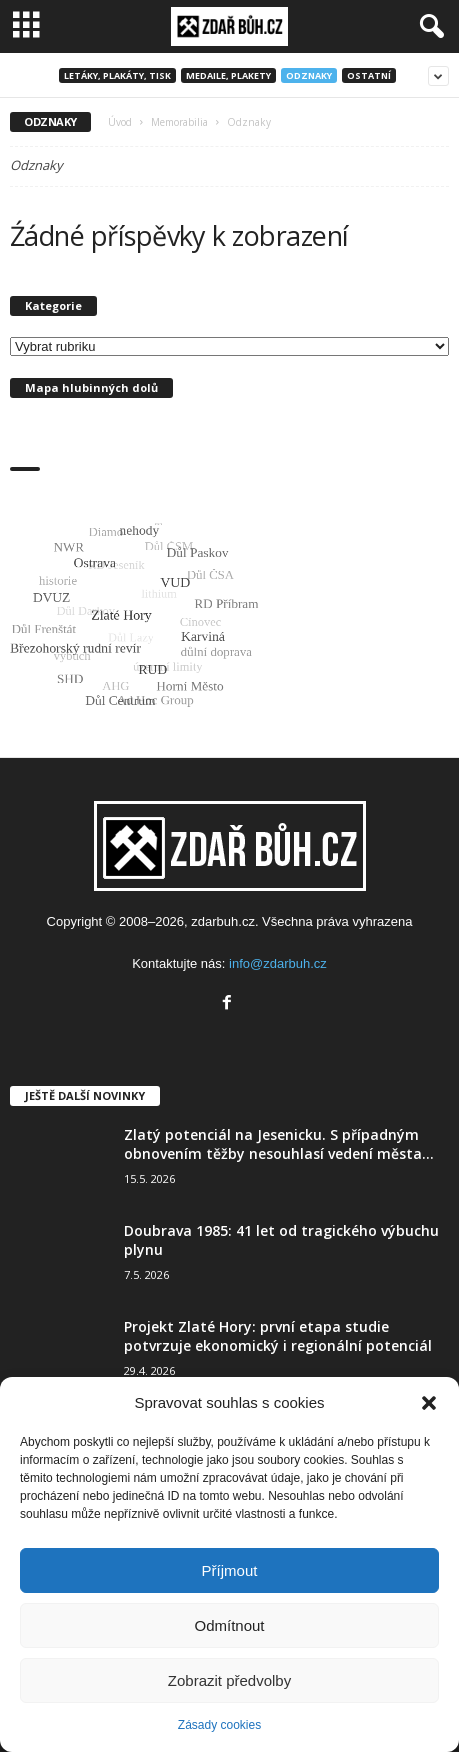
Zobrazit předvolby (229, 1680)
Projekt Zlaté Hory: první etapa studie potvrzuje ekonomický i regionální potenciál (278, 1336)
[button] (429, 1403)
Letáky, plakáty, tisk (117, 75)
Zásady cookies (219, 1725)
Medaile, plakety (228, 75)
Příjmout (230, 1570)
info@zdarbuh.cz (278, 963)
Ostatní (369, 75)
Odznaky (309, 75)
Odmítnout (229, 1625)
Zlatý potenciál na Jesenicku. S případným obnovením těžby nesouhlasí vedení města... (279, 1144)
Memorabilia (179, 122)
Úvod (120, 122)
